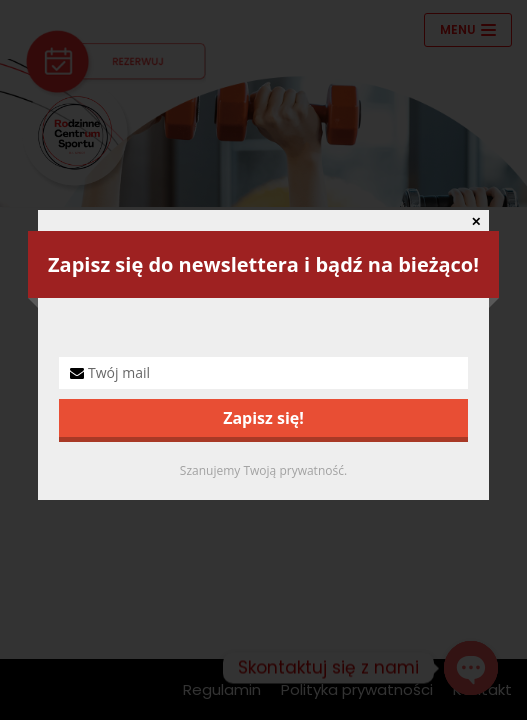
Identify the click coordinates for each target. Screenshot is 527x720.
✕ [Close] (476, 222)
